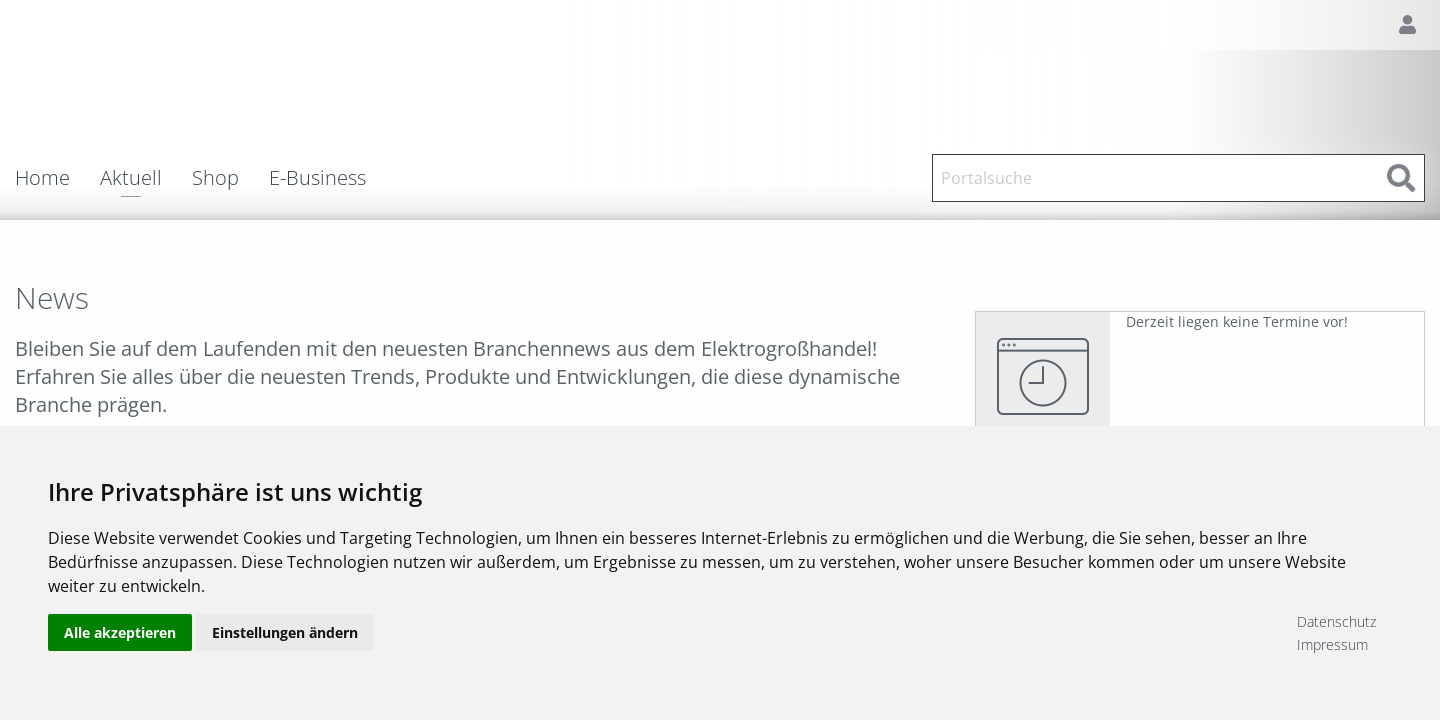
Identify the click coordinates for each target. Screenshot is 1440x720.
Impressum (1332, 644)
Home (42, 178)
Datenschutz (1336, 621)
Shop (215, 178)
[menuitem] (57, 178)
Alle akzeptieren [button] (120, 632)
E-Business (317, 178)
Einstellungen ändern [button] (285, 632)
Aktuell (131, 179)
